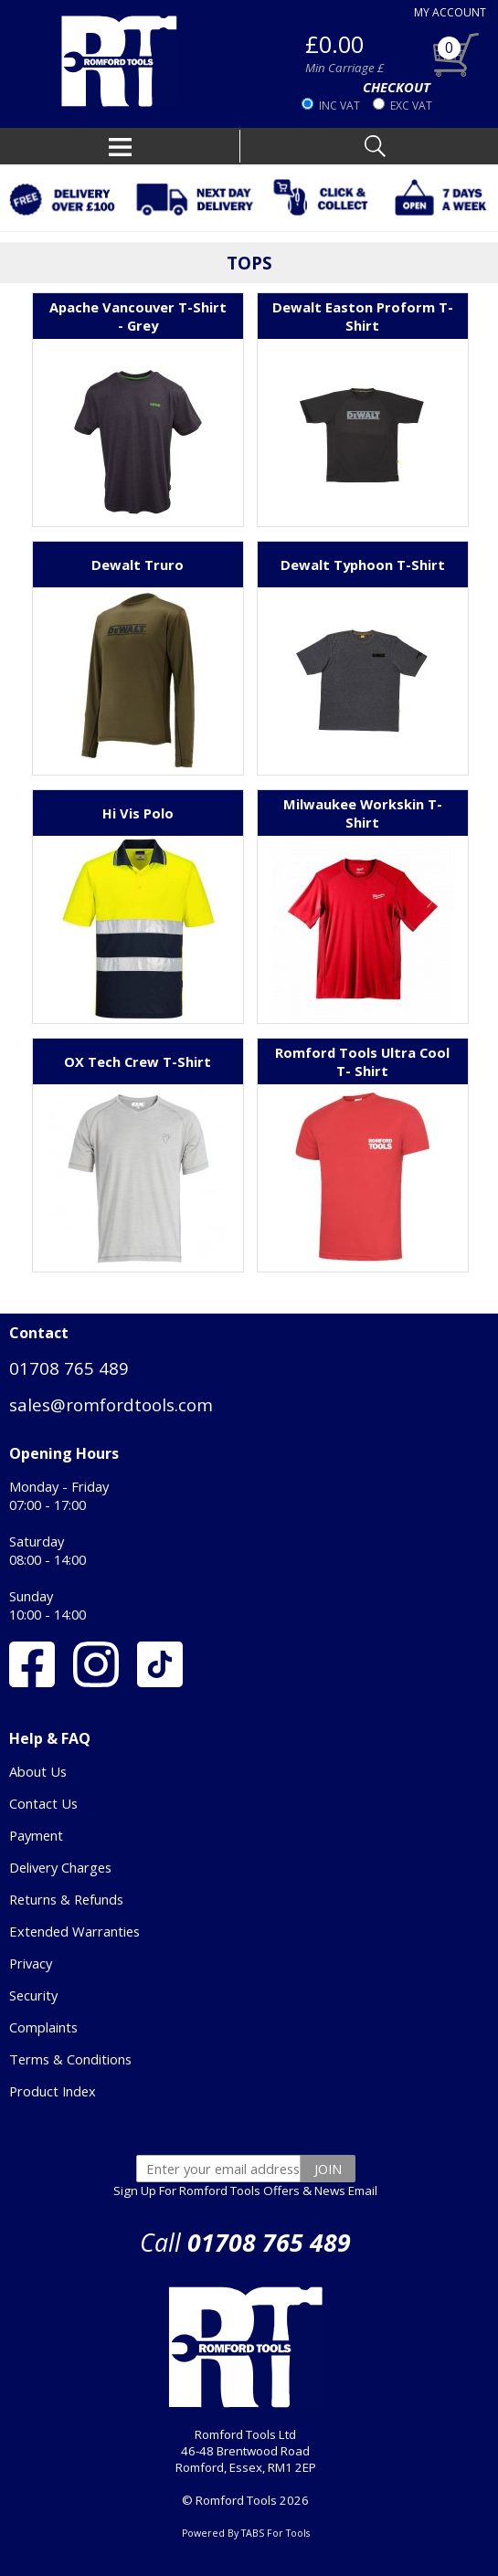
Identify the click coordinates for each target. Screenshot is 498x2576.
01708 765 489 (69, 1368)
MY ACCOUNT (450, 12)
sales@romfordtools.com (111, 1404)
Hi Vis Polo (138, 813)
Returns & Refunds (66, 1899)
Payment (36, 1835)
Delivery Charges (60, 1867)
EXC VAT (411, 105)
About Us (38, 1771)
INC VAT (339, 105)
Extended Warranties (74, 1931)
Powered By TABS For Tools (246, 2533)
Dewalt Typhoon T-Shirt (363, 564)
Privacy (30, 1963)
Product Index (52, 2091)
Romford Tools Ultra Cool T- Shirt (362, 1061)
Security (33, 1995)
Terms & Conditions (70, 2059)
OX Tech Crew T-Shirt (137, 1061)
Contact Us (43, 1803)
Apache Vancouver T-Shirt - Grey (138, 316)
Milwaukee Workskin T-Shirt (362, 813)
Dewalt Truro (137, 564)
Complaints (43, 2027)
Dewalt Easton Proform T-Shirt (362, 316)
